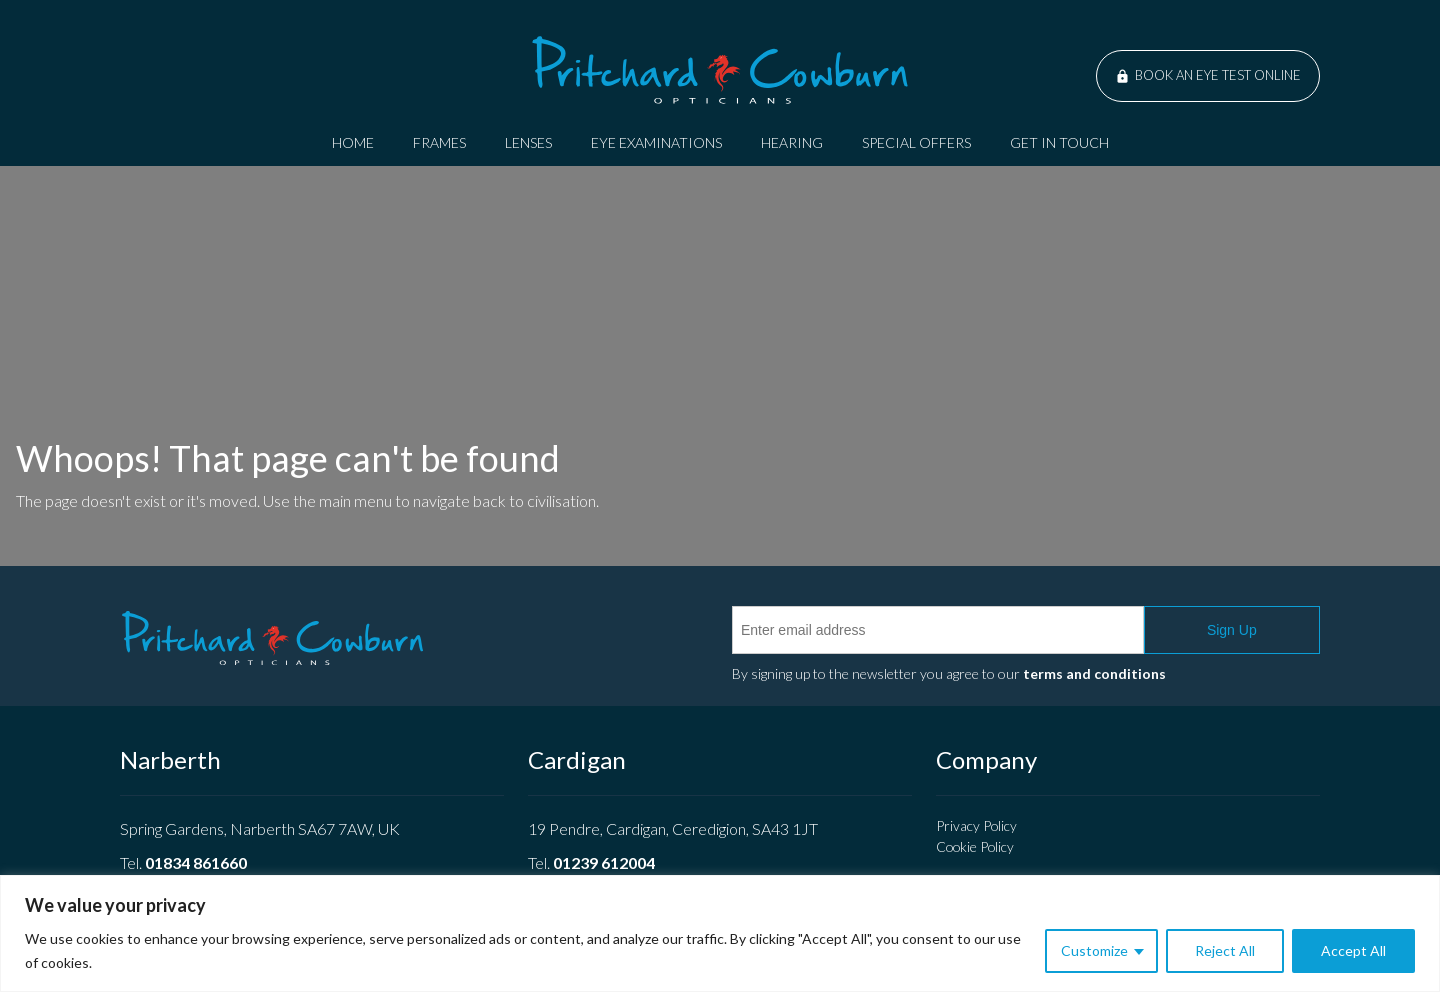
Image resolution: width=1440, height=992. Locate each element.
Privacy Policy (976, 825)
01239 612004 (604, 862)
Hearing (792, 142)
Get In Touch (1059, 142)
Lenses (528, 142)
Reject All (1225, 950)
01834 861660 (196, 862)
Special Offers (916, 142)
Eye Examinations (656, 142)
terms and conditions (1094, 673)
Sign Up (1232, 630)
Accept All (1353, 950)
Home (353, 142)
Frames (439, 142)
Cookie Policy (975, 846)
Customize (1094, 950)
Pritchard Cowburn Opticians (720, 70)
